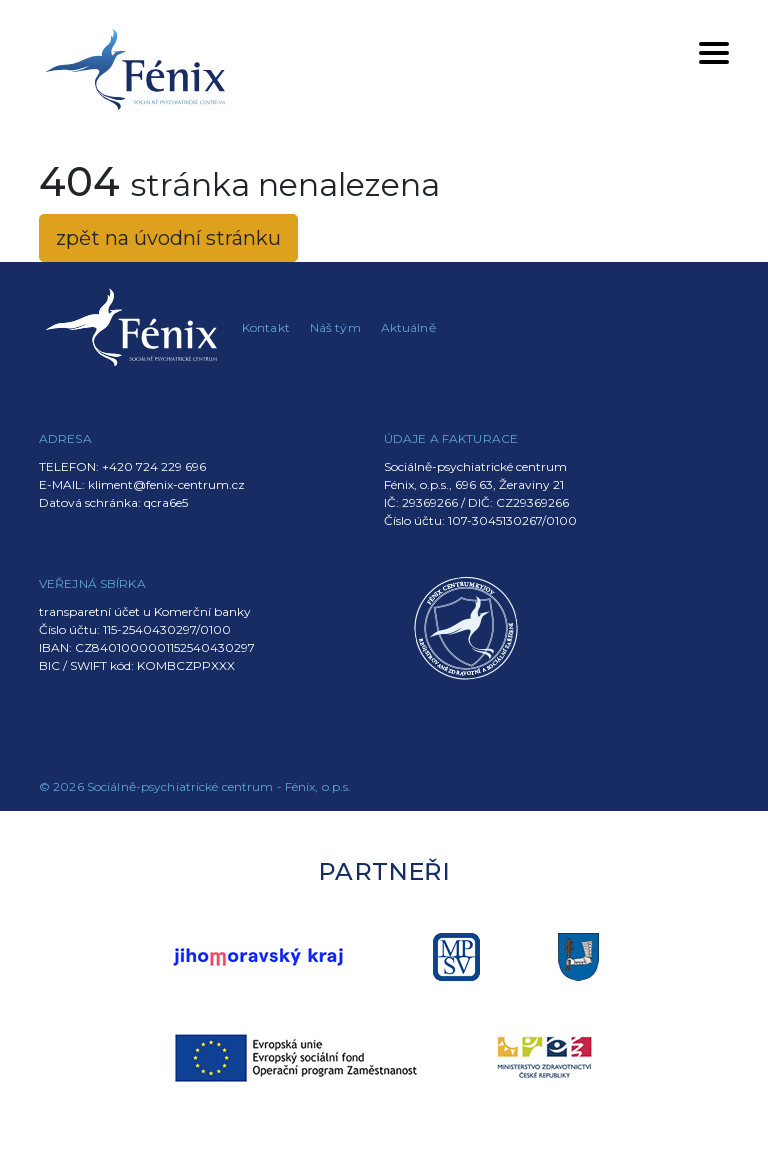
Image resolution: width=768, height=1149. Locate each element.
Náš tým (335, 327)
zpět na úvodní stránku (168, 238)
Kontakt (266, 327)
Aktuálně (408, 327)
